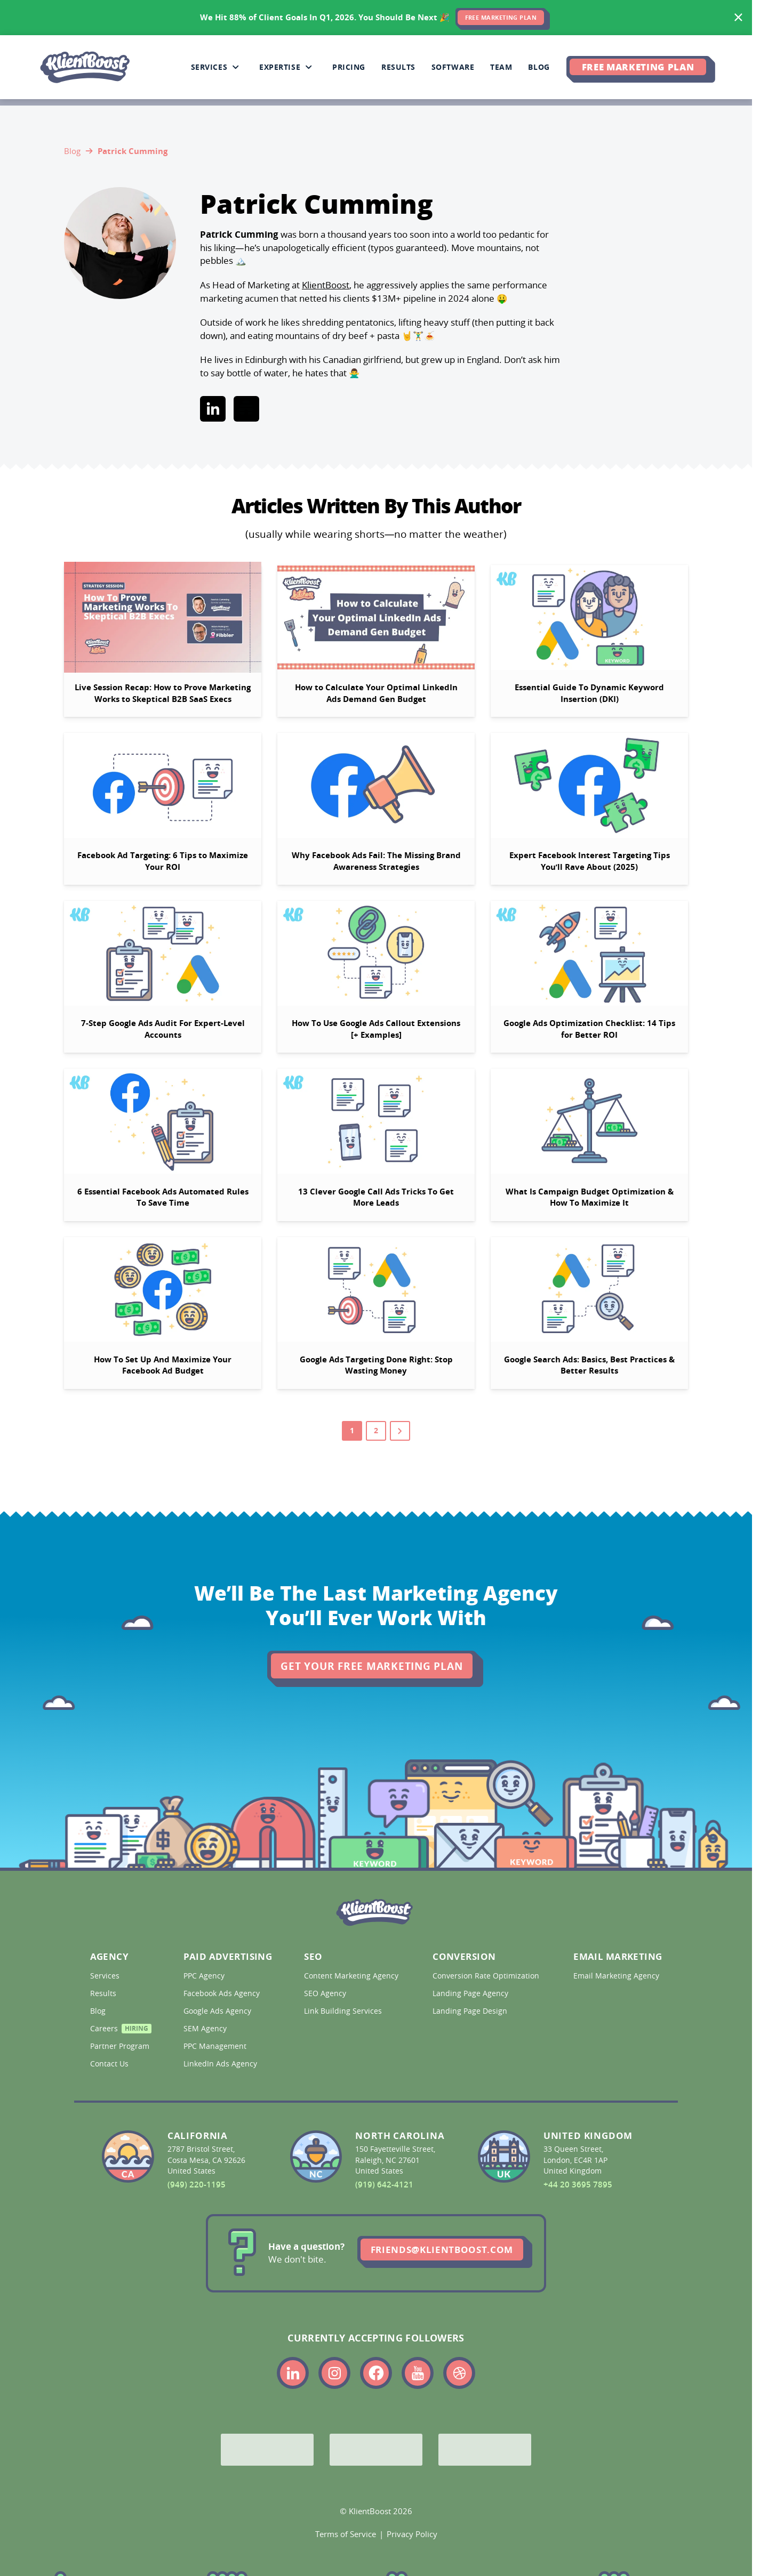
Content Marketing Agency (350, 1976)
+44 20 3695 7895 (577, 2184)
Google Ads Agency (218, 2011)
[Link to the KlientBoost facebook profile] (376, 2373)
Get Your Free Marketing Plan (371, 1666)
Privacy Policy (412, 2534)
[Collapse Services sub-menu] (236, 67)
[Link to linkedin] (213, 409)
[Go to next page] (400, 1431)
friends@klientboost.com (442, 2249)
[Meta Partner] (484, 2450)
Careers (119, 2030)
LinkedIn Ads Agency (221, 2064)
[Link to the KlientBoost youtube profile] (417, 2373)
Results (104, 1993)
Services (106, 1976)
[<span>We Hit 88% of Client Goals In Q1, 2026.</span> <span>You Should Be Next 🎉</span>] (376, 17)
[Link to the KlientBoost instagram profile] (334, 2373)
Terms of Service (345, 2534)
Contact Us (110, 2064)
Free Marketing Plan (638, 66)
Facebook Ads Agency (222, 1993)
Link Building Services (344, 2011)
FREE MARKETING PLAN (501, 17)
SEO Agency (326, 1993)
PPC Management (216, 2046)
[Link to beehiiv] (246, 409)
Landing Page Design (471, 2011)
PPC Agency (205, 1976)
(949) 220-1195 (196, 2184)
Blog (72, 151)
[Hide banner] (738, 18)
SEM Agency (206, 2028)
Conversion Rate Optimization (485, 1976)
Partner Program (119, 2046)
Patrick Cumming (132, 151)
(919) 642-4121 (384, 2184)
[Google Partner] (267, 2450)
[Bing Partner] (376, 2450)
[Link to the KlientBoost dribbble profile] (459, 2373)
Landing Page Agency (471, 1993)
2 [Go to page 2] (376, 1430)
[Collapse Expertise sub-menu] (309, 67)
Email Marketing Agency (615, 1976)
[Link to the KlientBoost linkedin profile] (293, 2373)
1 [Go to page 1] (352, 1430)
